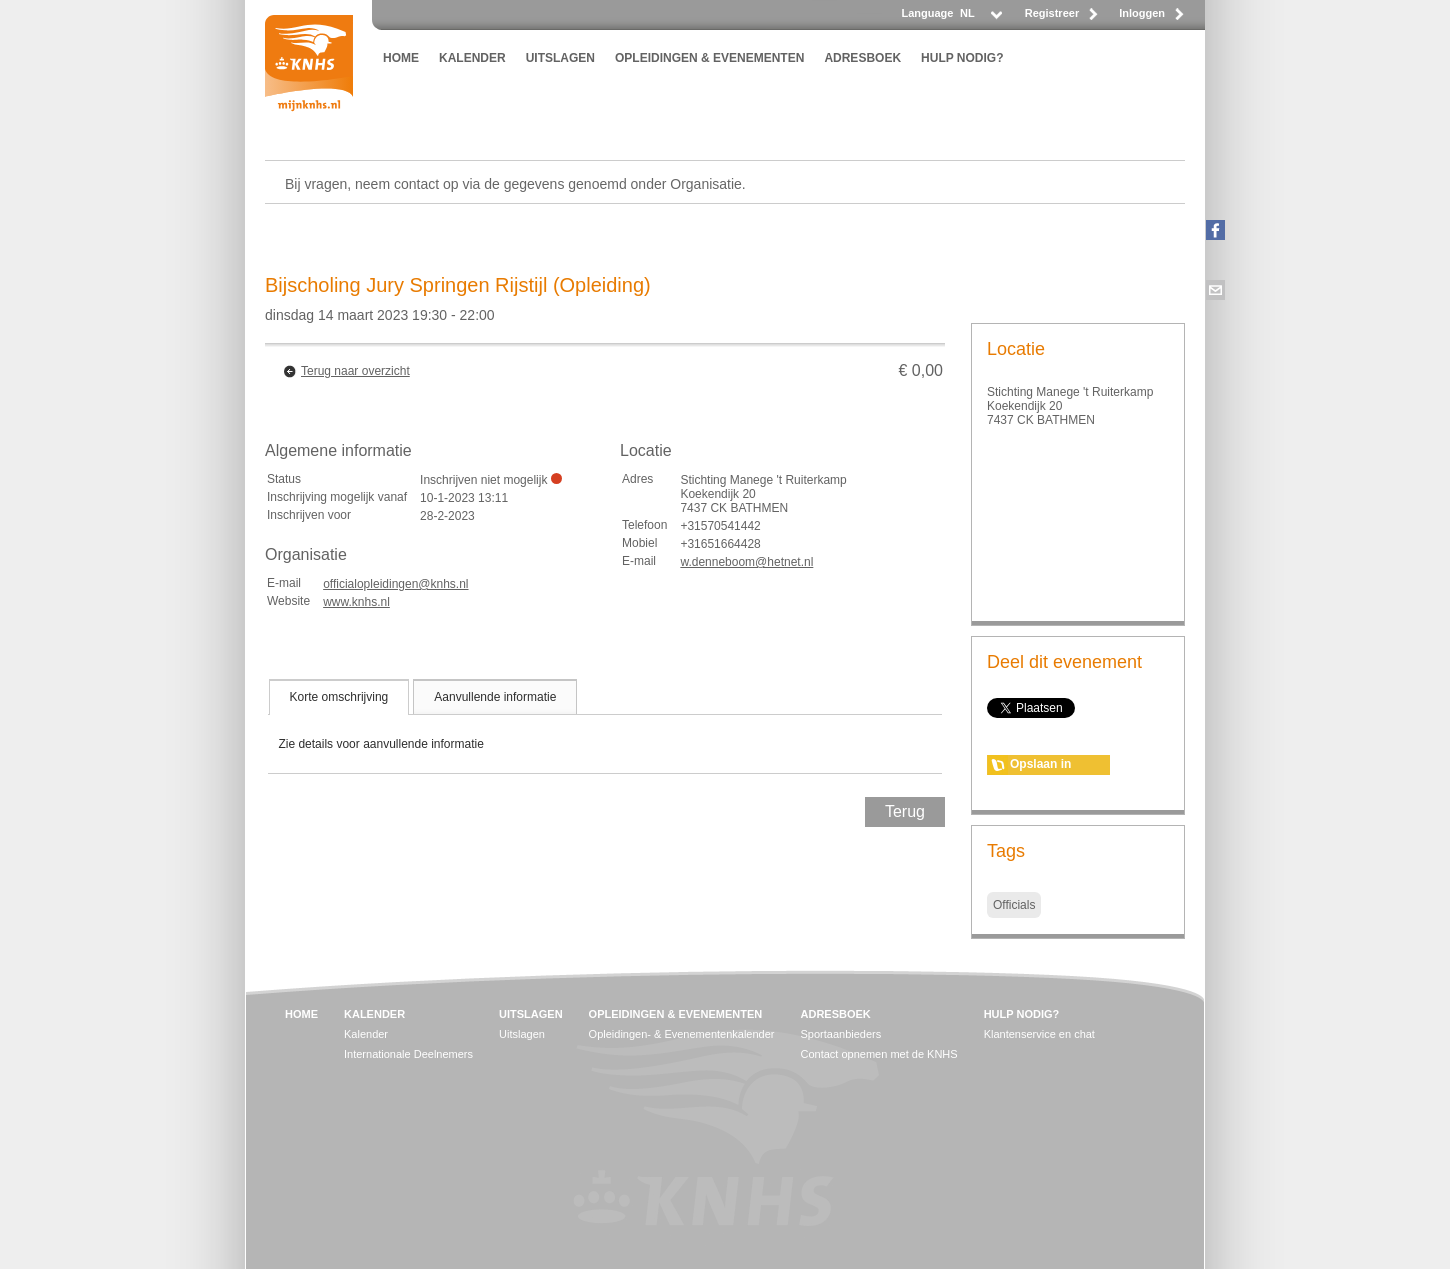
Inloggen (1142, 13)
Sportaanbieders (841, 1034)
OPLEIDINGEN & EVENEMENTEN (709, 58)
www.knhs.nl (356, 602)
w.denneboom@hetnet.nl (746, 562)
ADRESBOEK (862, 58)
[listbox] (980, 18)
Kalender (366, 1034)
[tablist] (605, 726)
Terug (905, 811)
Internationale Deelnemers (408, 1054)
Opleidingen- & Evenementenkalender (682, 1034)
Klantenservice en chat (1039, 1034)
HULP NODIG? (962, 58)
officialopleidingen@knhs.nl (395, 584)
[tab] (339, 697)
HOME (401, 58)
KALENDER (472, 58)
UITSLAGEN (560, 58)
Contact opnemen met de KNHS (879, 1054)
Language (927, 13)
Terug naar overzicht (355, 371)
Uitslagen (522, 1034)
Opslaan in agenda (1040, 766)
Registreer (1052, 13)
